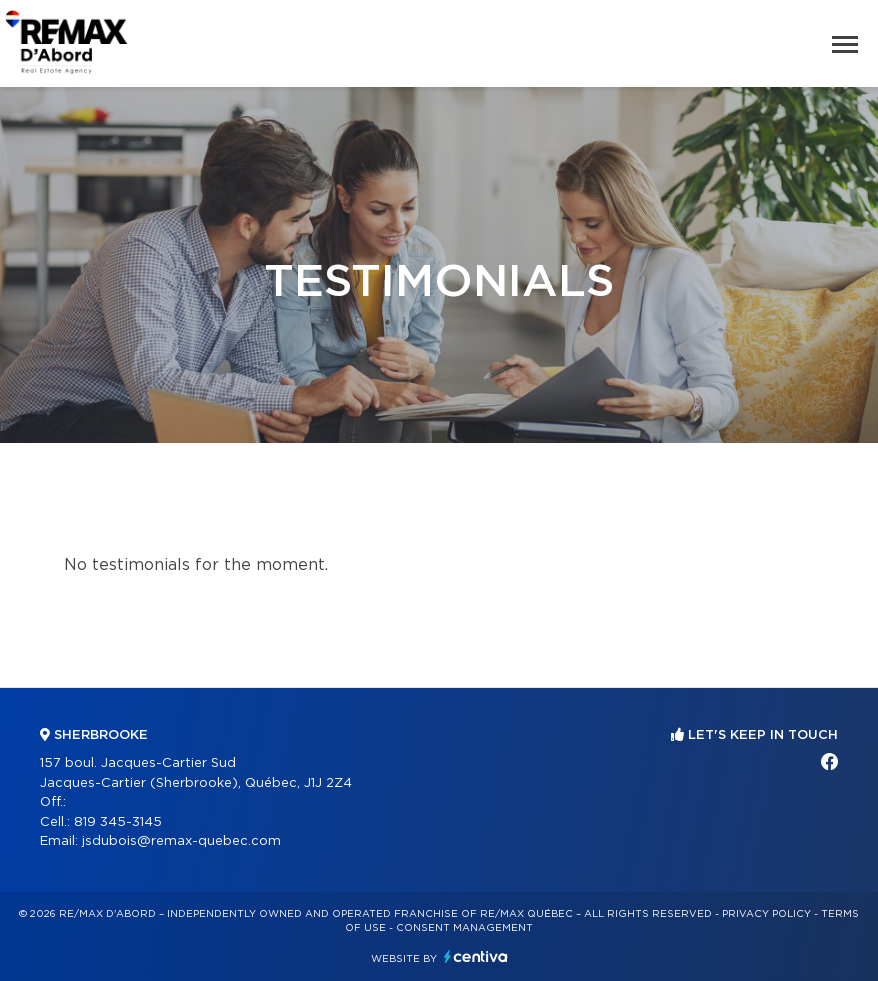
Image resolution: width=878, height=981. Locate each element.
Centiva (476, 956)
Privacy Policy (766, 914)
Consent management (464, 928)
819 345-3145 (118, 822)
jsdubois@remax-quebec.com (181, 841)
